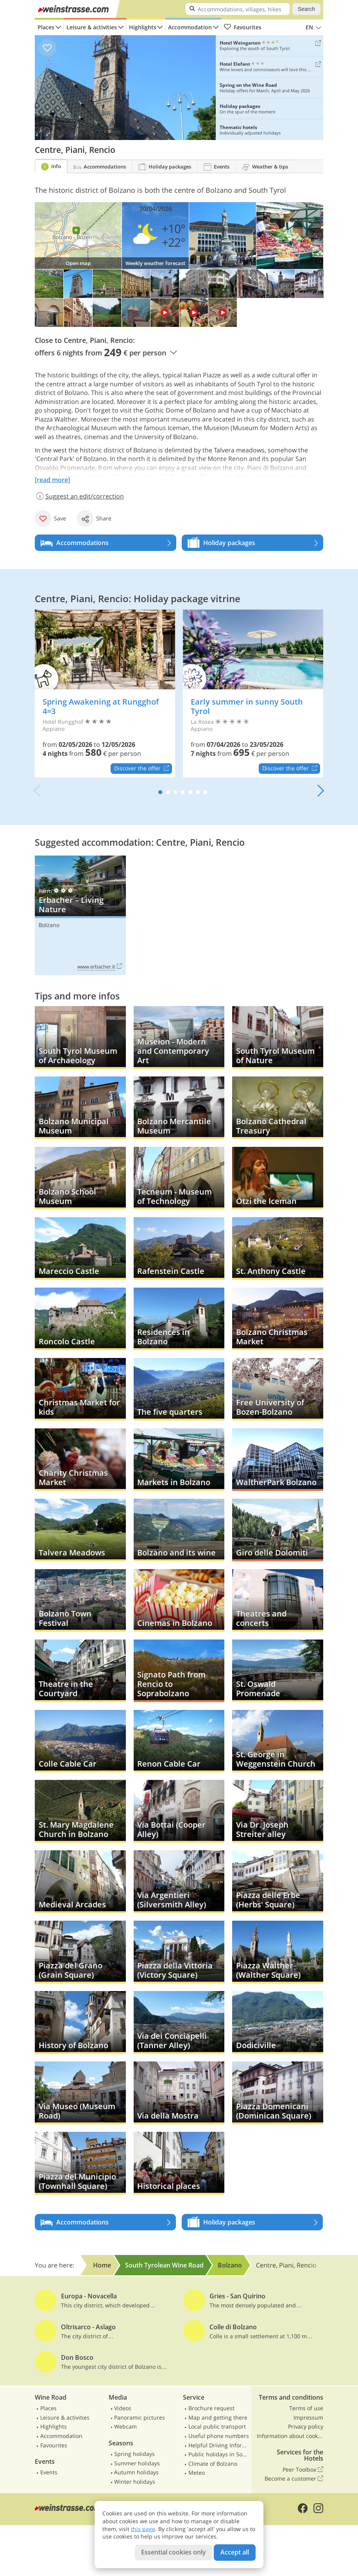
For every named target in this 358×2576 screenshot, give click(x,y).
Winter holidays (134, 2481)
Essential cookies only (173, 2552)
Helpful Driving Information (218, 2445)
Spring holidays (134, 2454)
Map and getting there (217, 2417)
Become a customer (294, 2479)
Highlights (142, 27)
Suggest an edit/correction (79, 496)
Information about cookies (290, 2436)
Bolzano (49, 925)
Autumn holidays (136, 2472)
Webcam (125, 2426)
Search (306, 9)
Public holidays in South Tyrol (218, 2454)
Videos (122, 2408)
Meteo (196, 2472)
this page (143, 2529)
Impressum (308, 2417)
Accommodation (190, 27)
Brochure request (211, 2408)
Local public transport (217, 2426)
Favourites (242, 27)
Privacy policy (305, 2426)
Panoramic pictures (139, 2417)
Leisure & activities (91, 27)
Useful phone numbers (218, 2436)
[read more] (52, 479)
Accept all (234, 2552)
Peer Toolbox (303, 2470)
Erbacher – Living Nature (80, 915)
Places (46, 27)
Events (48, 2472)
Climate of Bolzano (212, 2463)
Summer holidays (137, 2463)
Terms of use (306, 2408)
